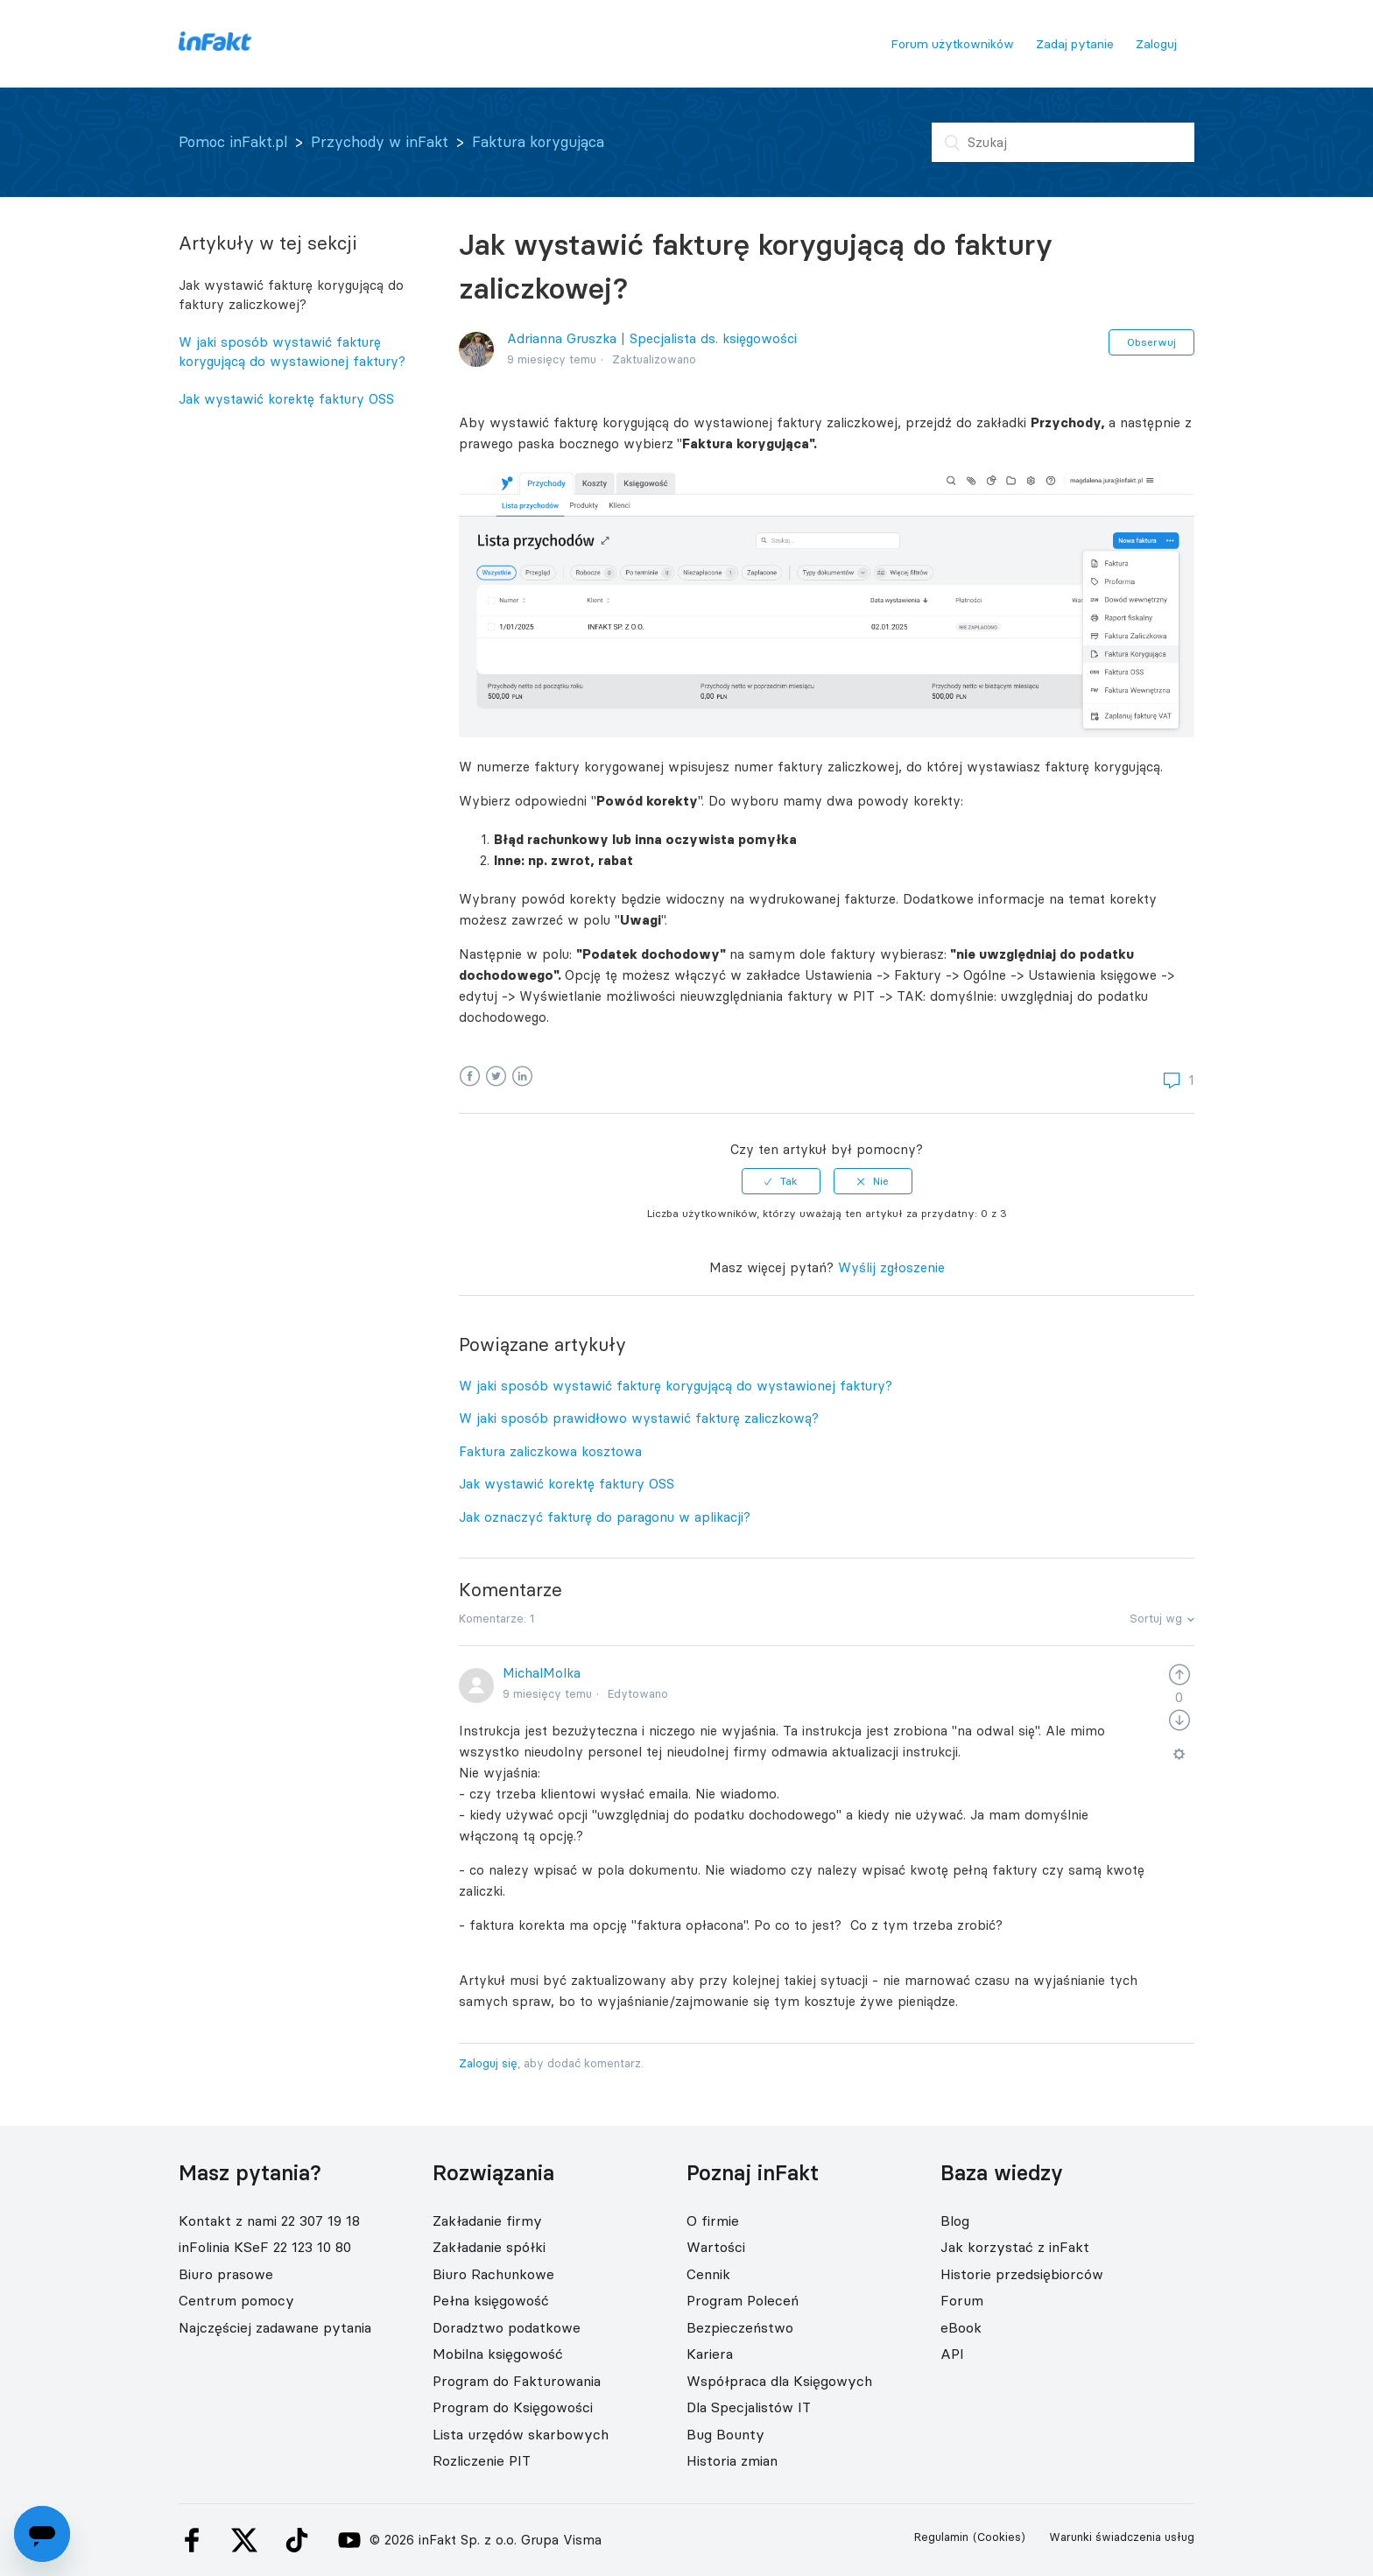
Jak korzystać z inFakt (1014, 2247)
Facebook (470, 1076)
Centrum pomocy (236, 2300)
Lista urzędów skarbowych (521, 2434)
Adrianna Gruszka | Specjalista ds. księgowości (652, 338)
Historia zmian (732, 2460)
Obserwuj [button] (1151, 341)
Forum (961, 2300)
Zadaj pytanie (1075, 44)
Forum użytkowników (952, 44)
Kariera (709, 2353)
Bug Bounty (725, 2434)
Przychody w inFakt (379, 141)
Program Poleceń (742, 2300)
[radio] (781, 1181)
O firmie (712, 2220)
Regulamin (941, 2537)
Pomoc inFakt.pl (233, 141)
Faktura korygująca (538, 141)
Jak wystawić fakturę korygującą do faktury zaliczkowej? (291, 295)
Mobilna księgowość (498, 2353)
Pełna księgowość (491, 2300)
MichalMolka (542, 1673)
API (952, 2353)
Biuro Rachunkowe (493, 2274)
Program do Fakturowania (517, 2380)
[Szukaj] (1063, 142)
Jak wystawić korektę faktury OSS (286, 399)
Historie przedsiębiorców (1021, 2274)
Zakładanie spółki (489, 2247)
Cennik (708, 2274)
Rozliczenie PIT (482, 2460)
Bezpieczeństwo (739, 2327)
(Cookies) (999, 2537)
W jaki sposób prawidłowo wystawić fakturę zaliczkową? (639, 1418)
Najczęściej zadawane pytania (275, 2327)
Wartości (715, 2247)
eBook (961, 2327)
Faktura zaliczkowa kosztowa (550, 1451)
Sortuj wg (1156, 1618)
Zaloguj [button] (1156, 44)
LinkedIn (522, 1076)
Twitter (496, 1076)
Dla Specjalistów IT (748, 2407)
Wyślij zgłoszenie (891, 1267)
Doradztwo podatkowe (507, 2327)
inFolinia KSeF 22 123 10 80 (265, 2247)
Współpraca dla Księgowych (779, 2380)
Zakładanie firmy (487, 2220)
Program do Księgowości (513, 2407)
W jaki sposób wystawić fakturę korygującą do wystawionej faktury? (292, 352)
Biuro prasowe (226, 2274)
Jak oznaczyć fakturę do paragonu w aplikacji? (604, 1517)
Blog (954, 2220)
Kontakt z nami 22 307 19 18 (269, 2220)
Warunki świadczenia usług (1121, 2537)
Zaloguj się (488, 2063)
